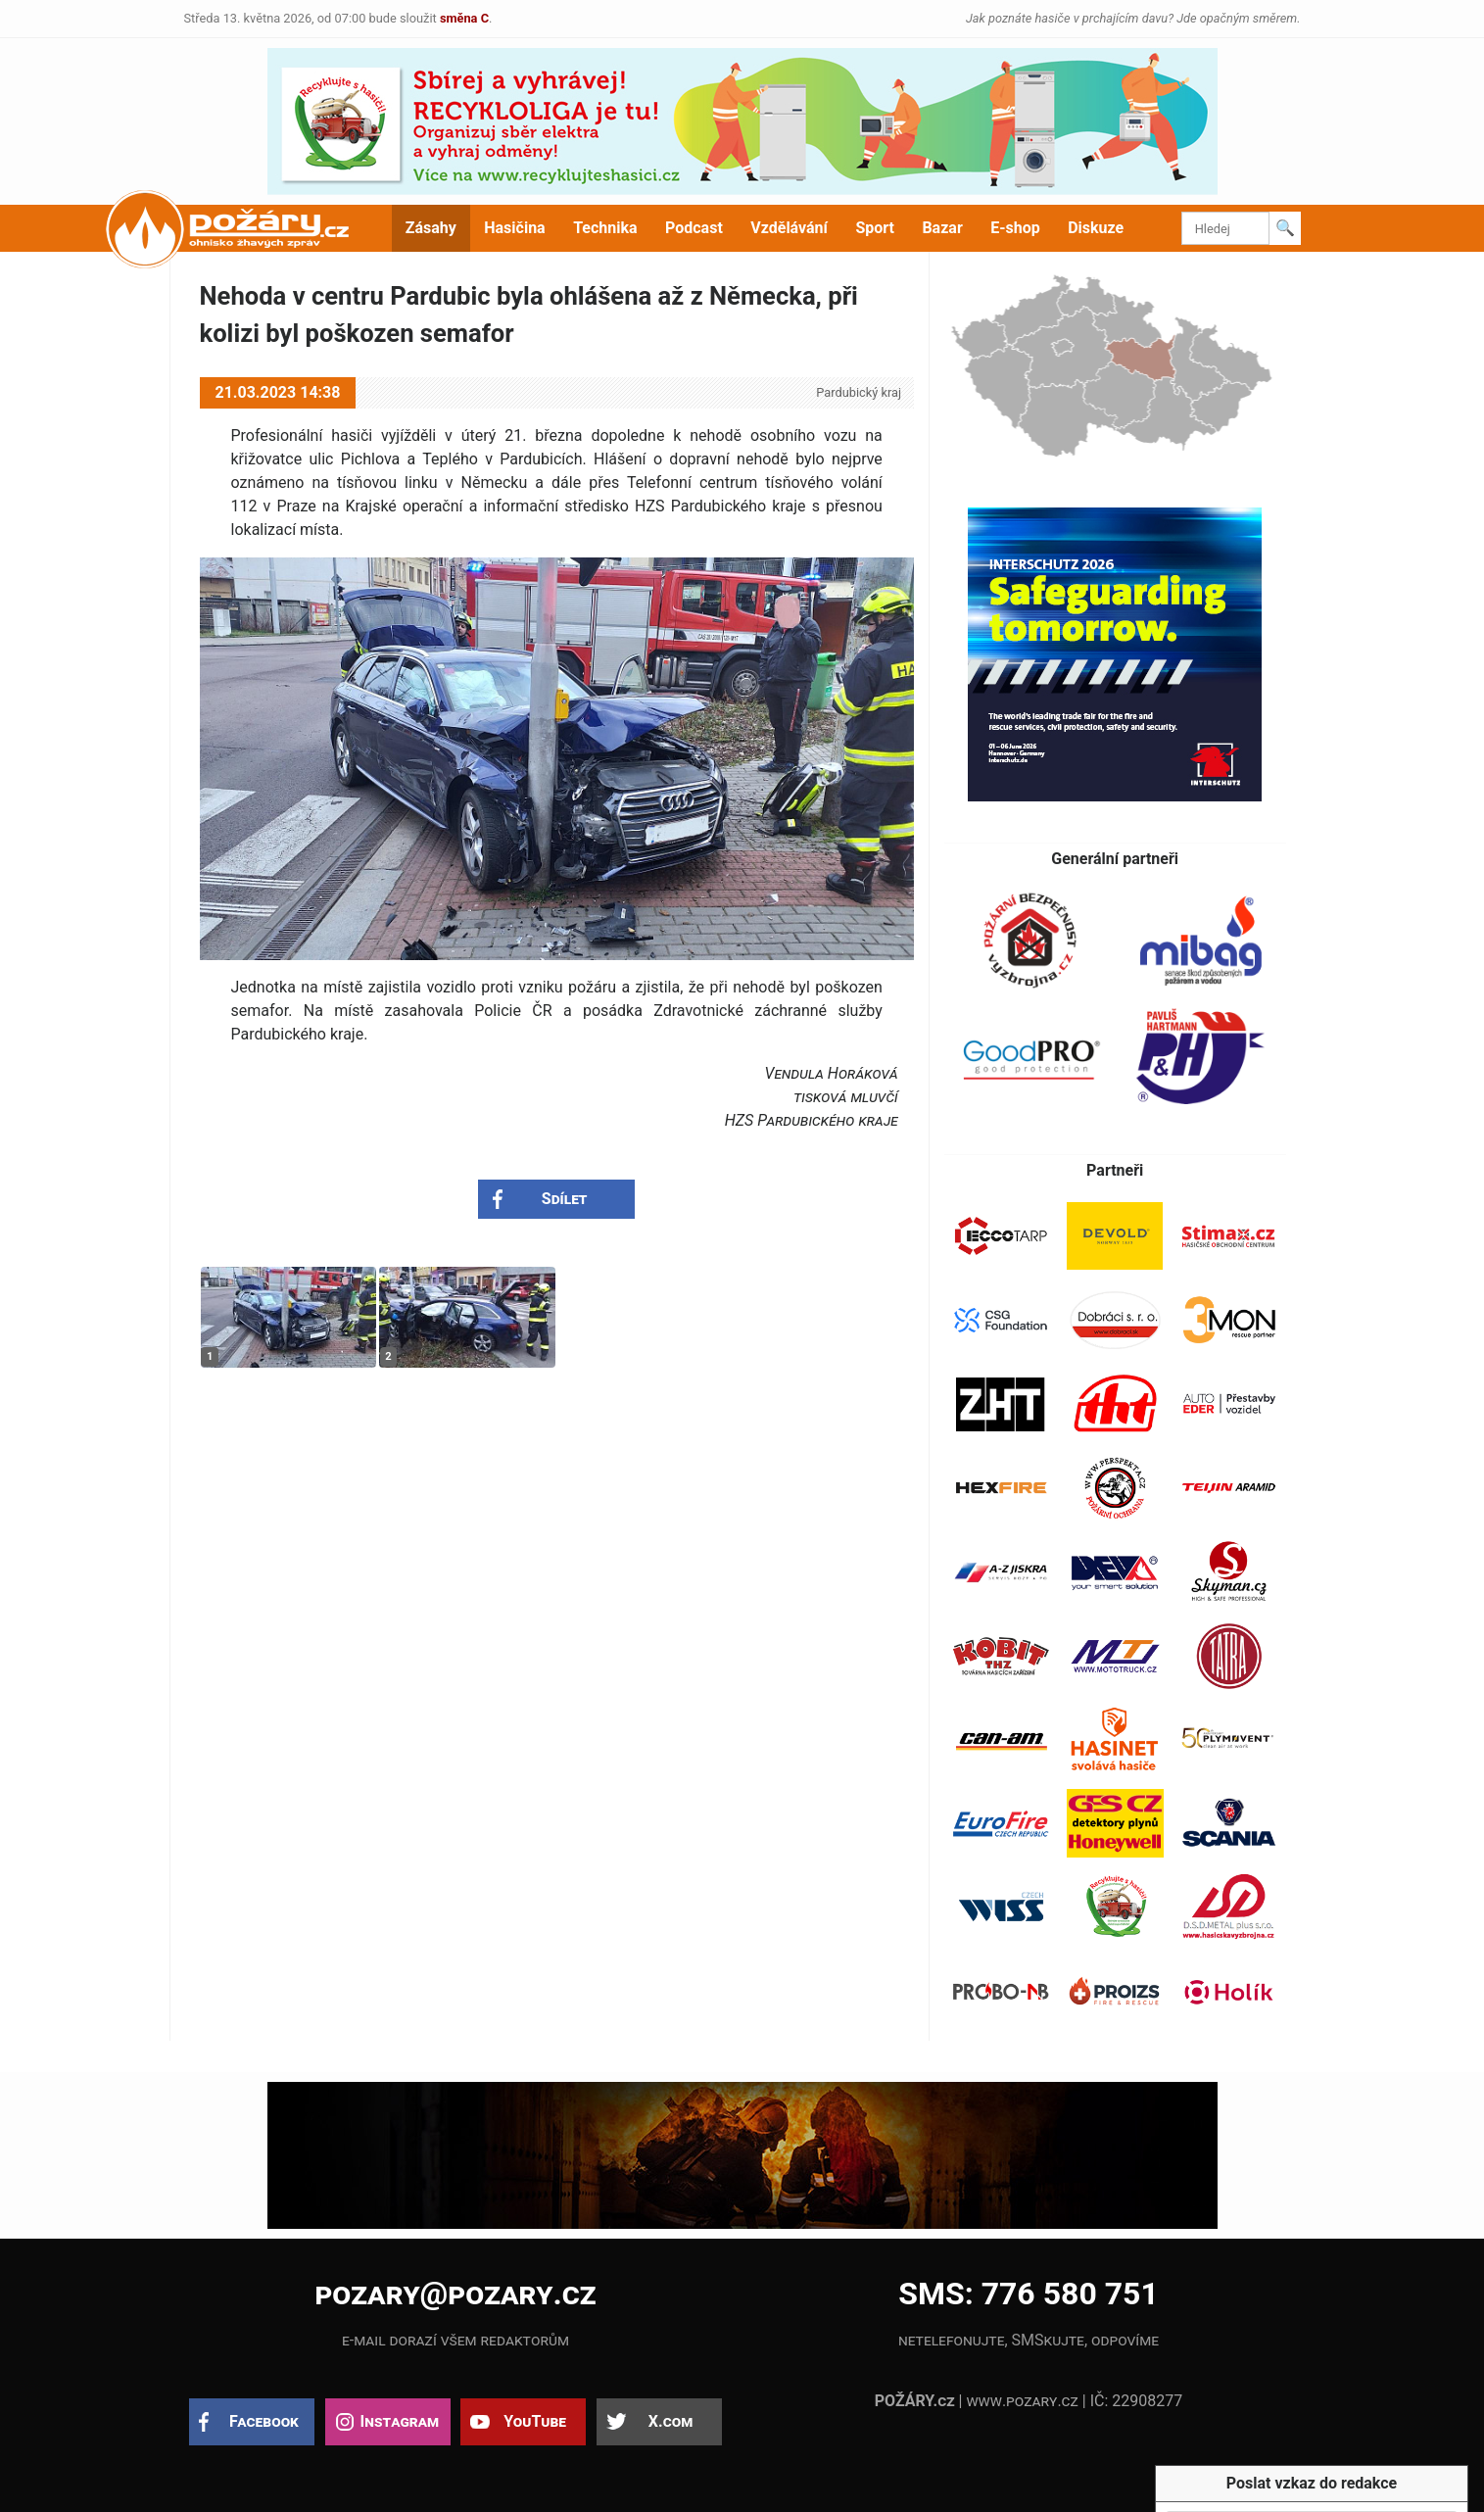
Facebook (264, 2421)
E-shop (1015, 227)
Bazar (942, 227)
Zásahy (431, 227)
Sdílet (565, 1198)
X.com (670, 2421)
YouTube (534, 2421)
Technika (605, 227)
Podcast (694, 227)
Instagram (399, 2421)
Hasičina (514, 227)
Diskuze (1096, 227)
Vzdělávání (789, 227)
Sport (874, 227)
